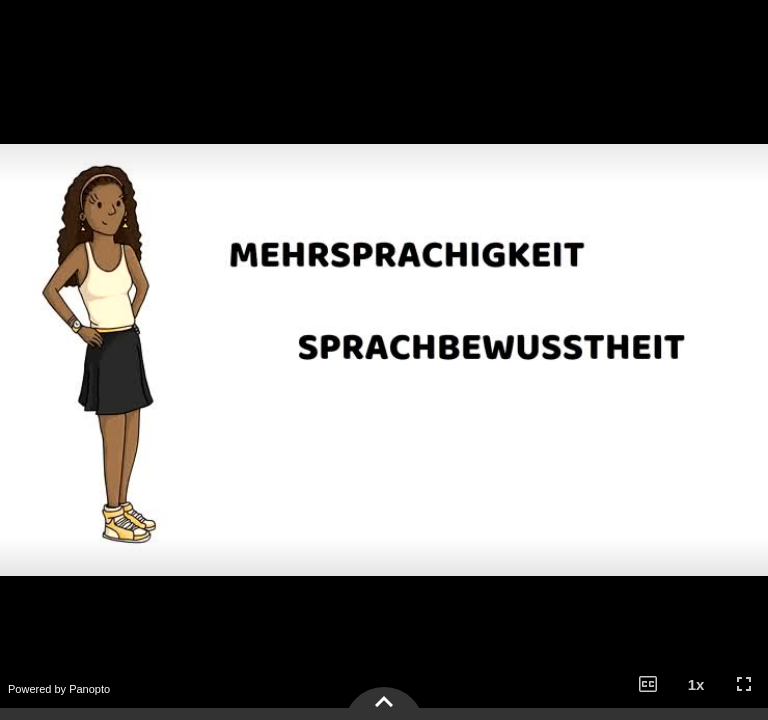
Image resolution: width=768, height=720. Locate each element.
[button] (648, 684)
